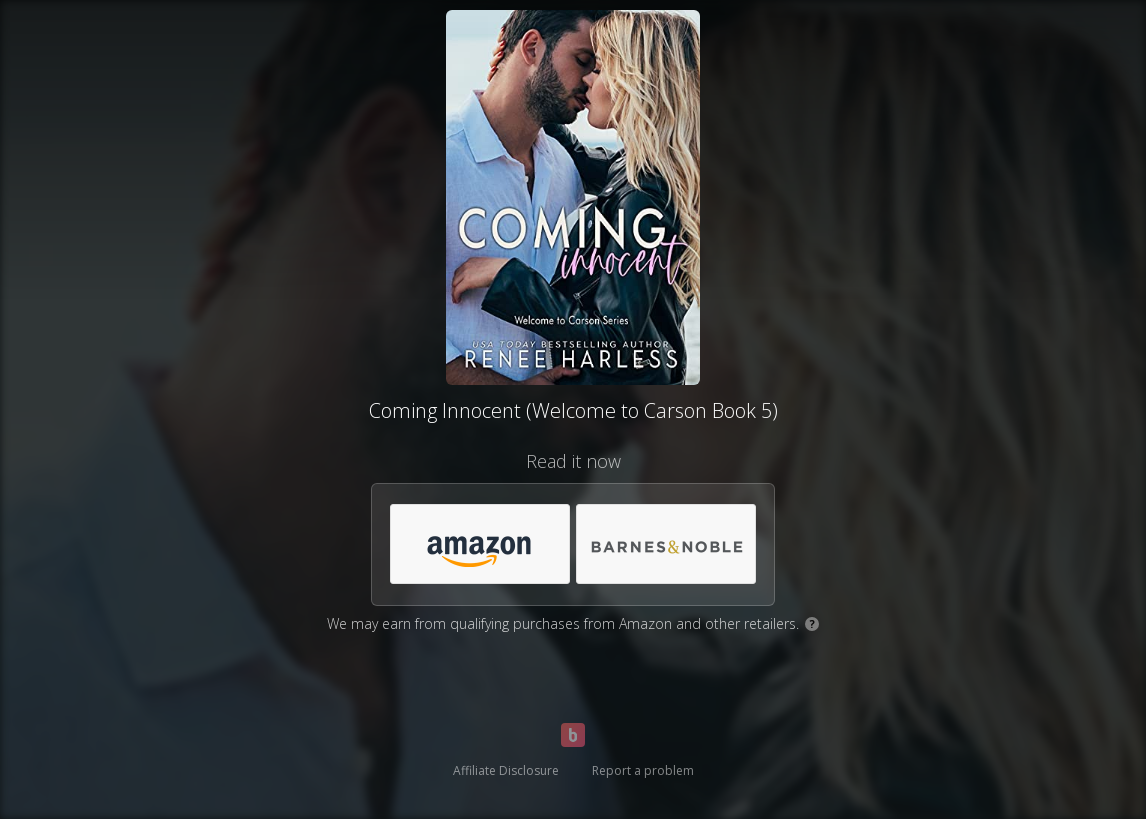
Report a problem (643, 770)
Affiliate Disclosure (506, 770)
